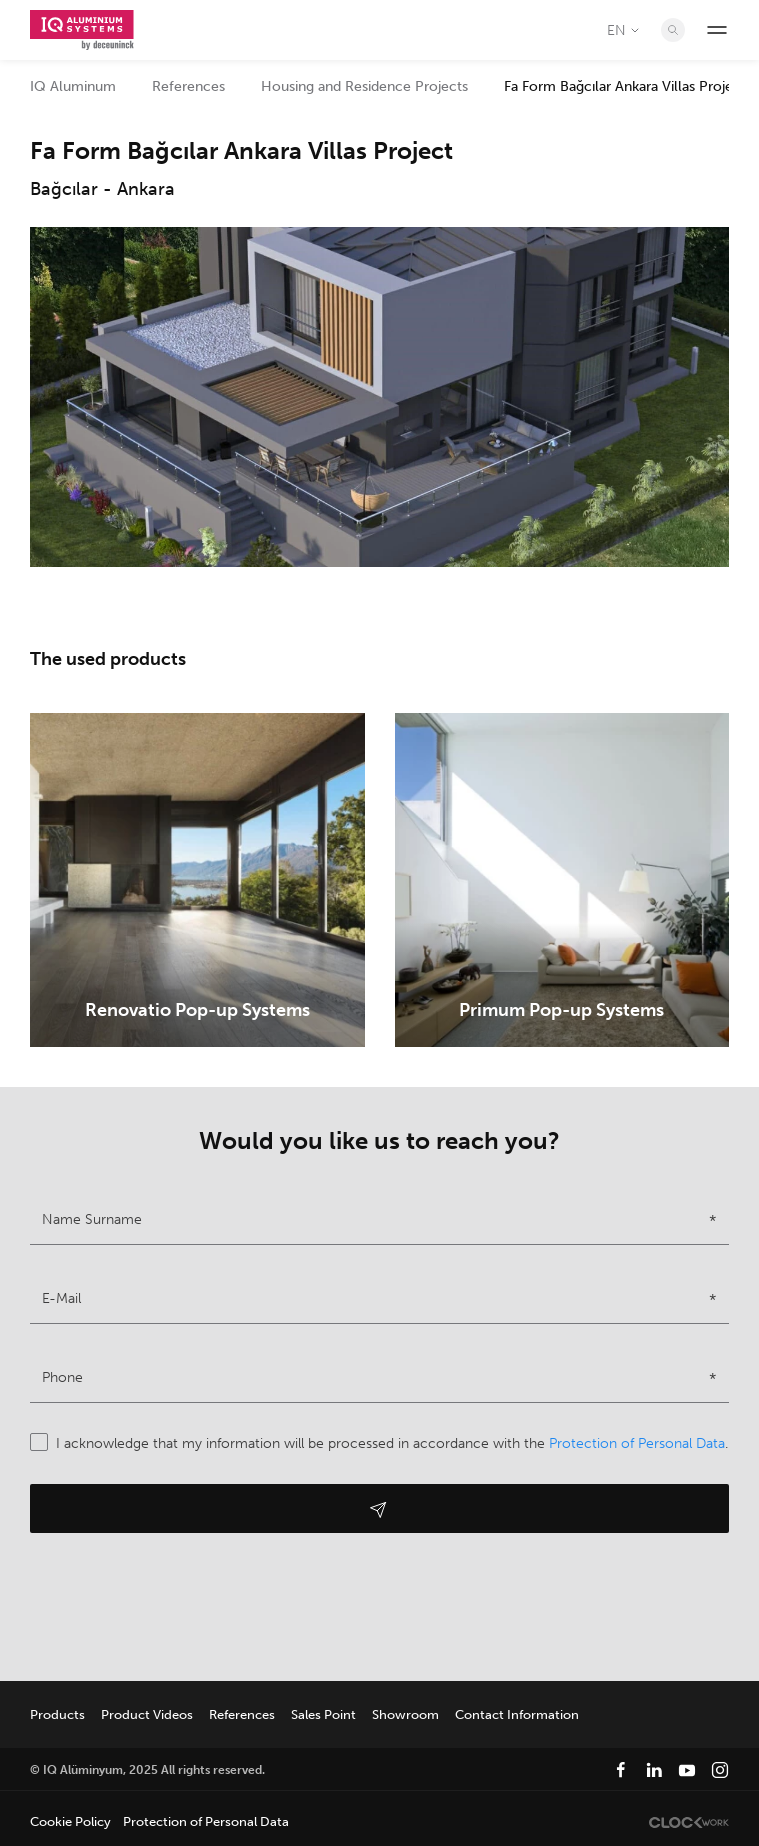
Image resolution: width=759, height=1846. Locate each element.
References (188, 86)
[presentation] (182, 1602)
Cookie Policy (70, 1821)
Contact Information (517, 1714)
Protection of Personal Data (637, 1443)
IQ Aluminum (73, 86)
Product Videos (147, 1714)
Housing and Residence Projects (364, 86)
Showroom (405, 1714)
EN (624, 30)
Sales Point (323, 1714)
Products (57, 1714)
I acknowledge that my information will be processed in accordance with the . (379, 1443)
